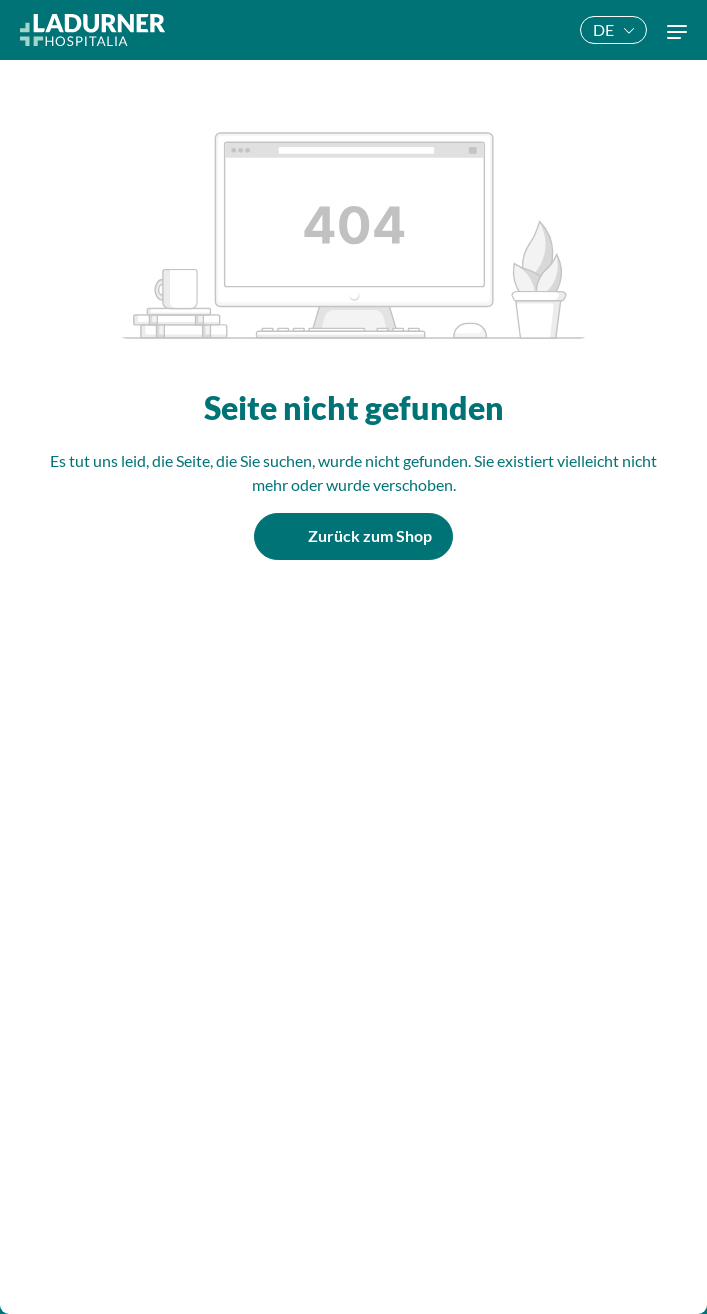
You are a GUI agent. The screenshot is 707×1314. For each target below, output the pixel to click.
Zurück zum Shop (370, 535)
